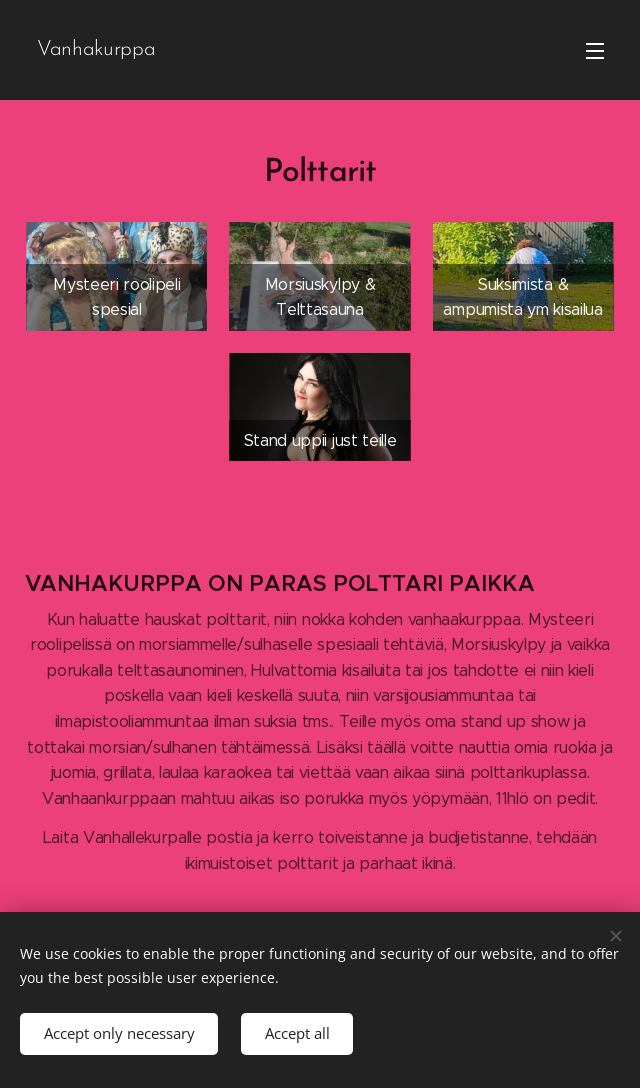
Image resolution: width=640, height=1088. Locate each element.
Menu (595, 51)
